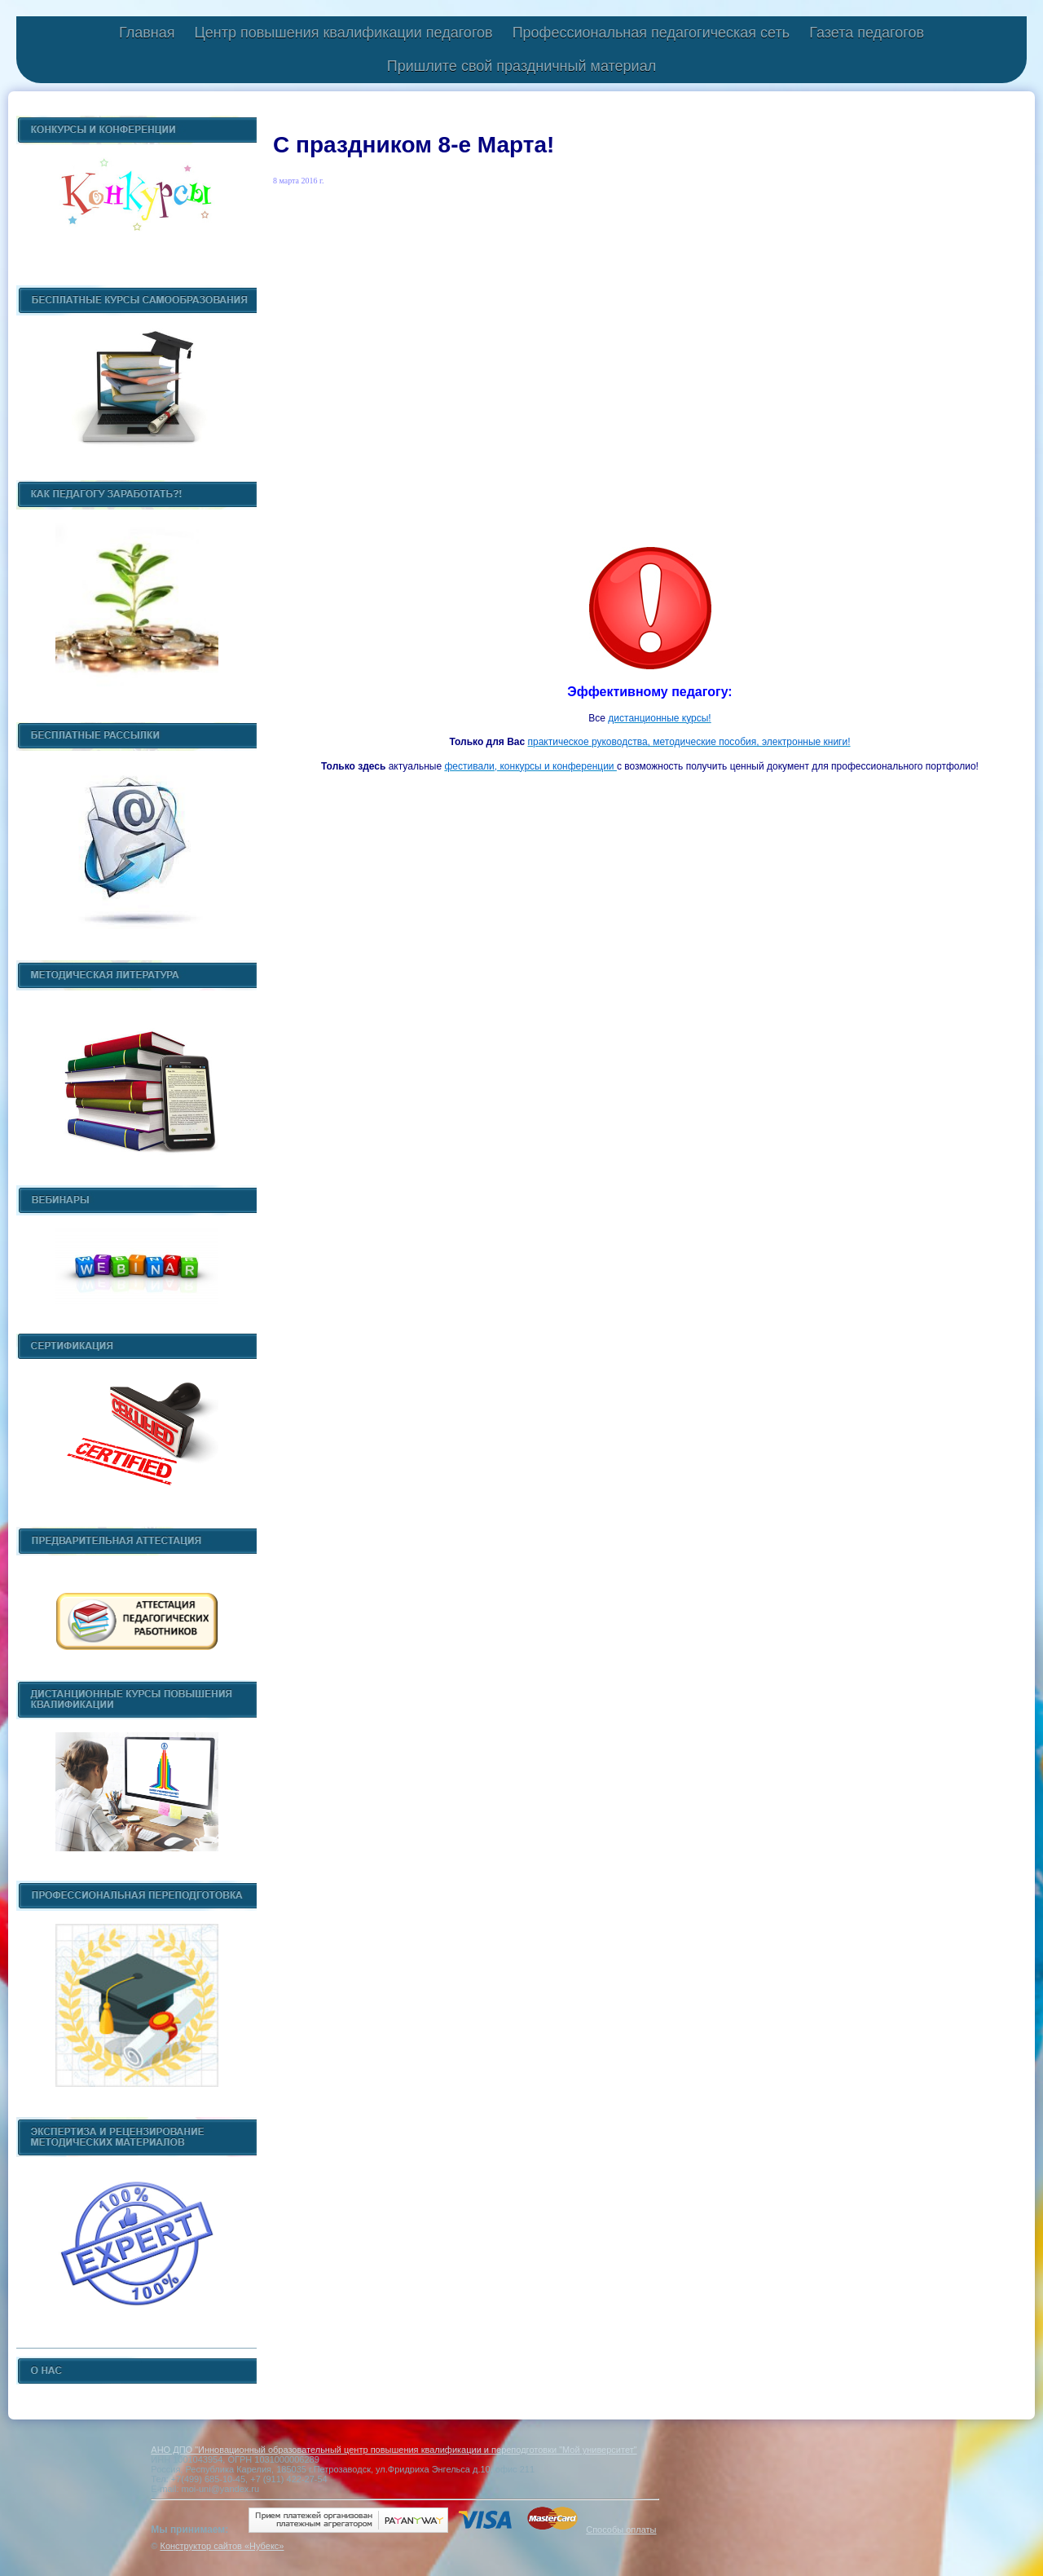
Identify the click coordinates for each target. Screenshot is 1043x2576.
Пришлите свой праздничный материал (521, 66)
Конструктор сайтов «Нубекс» (222, 2546)
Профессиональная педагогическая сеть (651, 32)
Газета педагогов (866, 32)
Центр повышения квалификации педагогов (343, 32)
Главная (147, 32)
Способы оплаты (621, 2529)
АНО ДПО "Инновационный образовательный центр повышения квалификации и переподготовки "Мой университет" (393, 2450)
